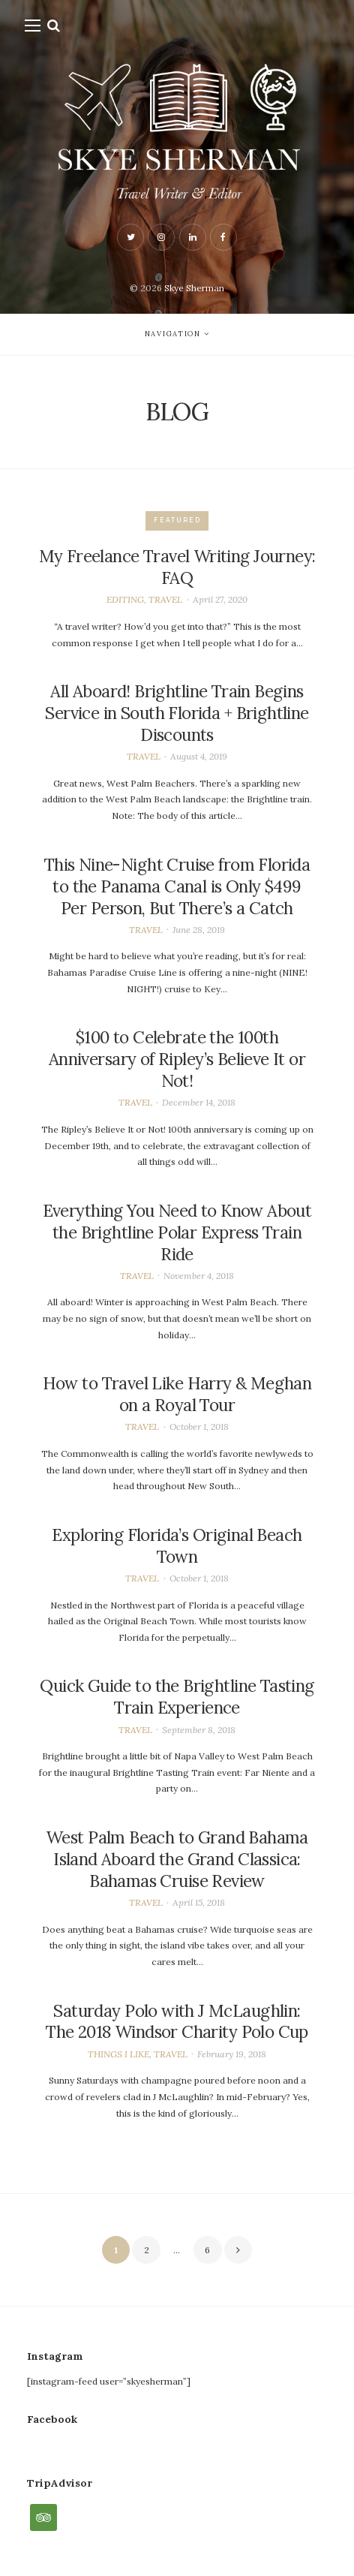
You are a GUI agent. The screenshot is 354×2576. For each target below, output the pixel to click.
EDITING (125, 599)
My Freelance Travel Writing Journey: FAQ (177, 567)
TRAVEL (165, 599)
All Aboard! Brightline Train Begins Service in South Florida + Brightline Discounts (176, 713)
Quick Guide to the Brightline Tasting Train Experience (177, 1696)
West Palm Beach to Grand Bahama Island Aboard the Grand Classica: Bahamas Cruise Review (177, 1859)
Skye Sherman (194, 287)
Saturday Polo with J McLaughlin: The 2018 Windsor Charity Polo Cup (177, 2021)
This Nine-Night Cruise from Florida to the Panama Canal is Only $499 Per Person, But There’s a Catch (177, 886)
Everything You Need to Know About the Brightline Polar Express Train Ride (177, 1232)
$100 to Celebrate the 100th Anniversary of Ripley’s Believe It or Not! (177, 1059)
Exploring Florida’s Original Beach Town (177, 1545)
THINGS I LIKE (118, 2054)
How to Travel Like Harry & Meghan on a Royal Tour (177, 1394)
